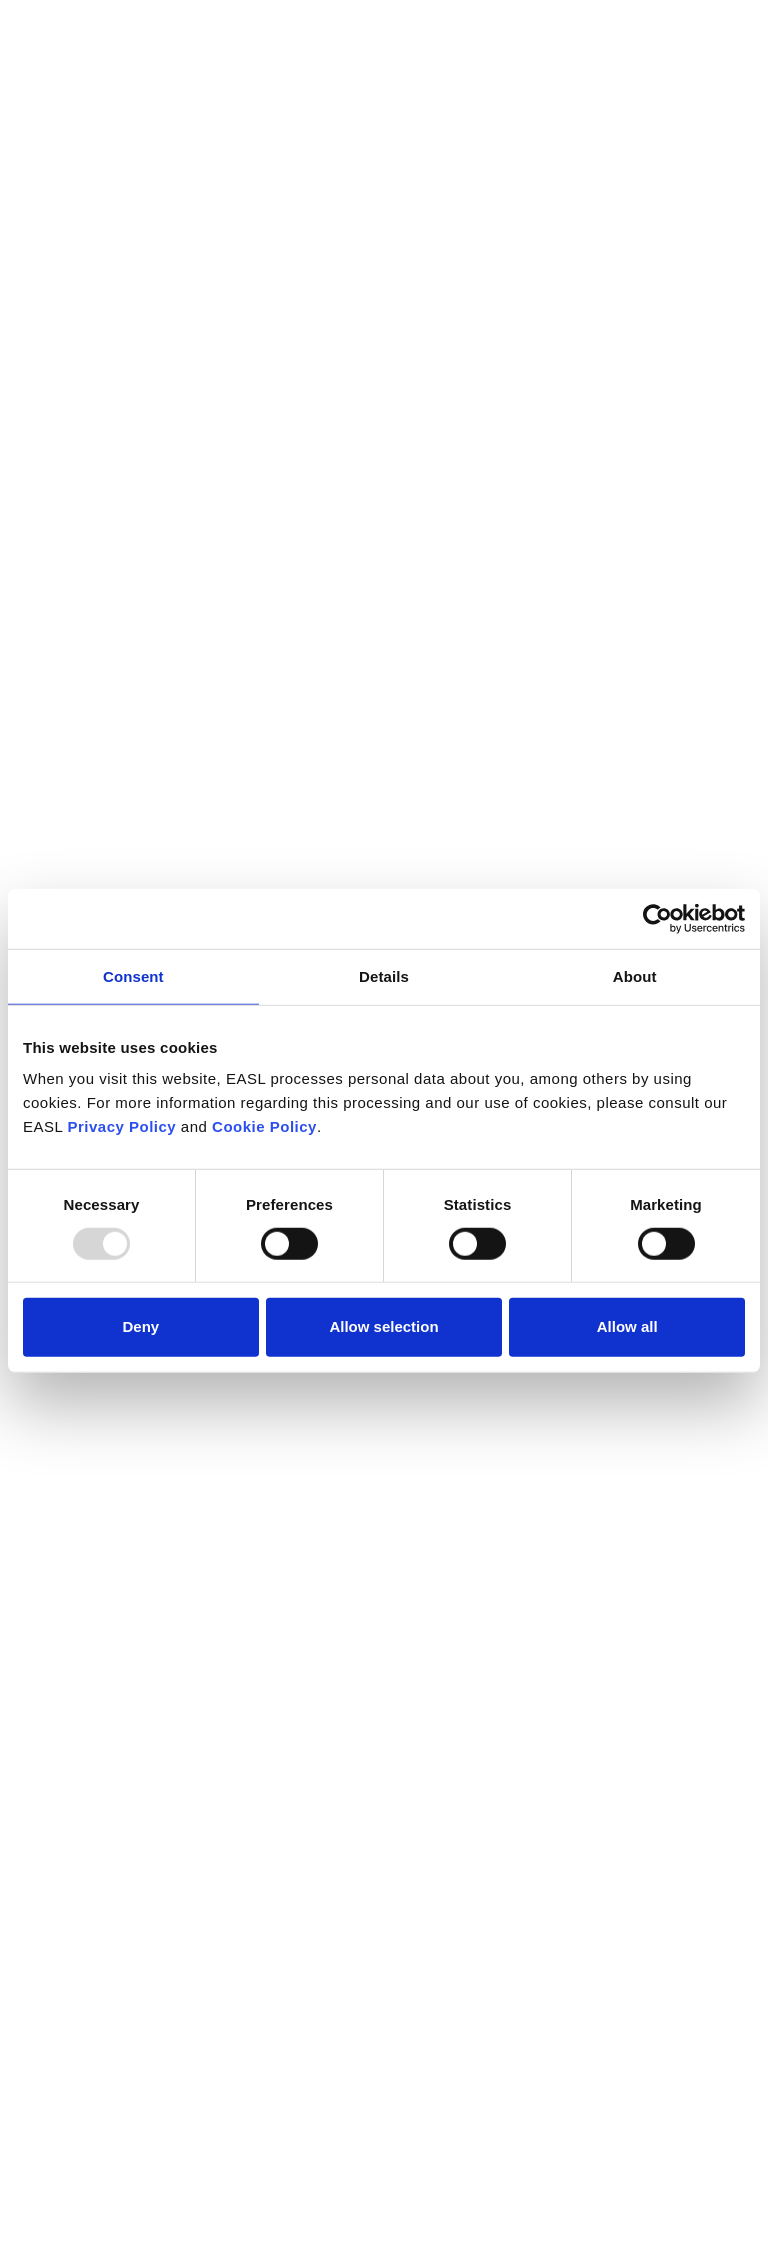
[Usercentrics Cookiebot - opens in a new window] (657, 918)
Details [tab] (384, 975)
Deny (140, 1326)
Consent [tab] (133, 975)
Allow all (627, 1326)
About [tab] (635, 975)
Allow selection (383, 1326)
